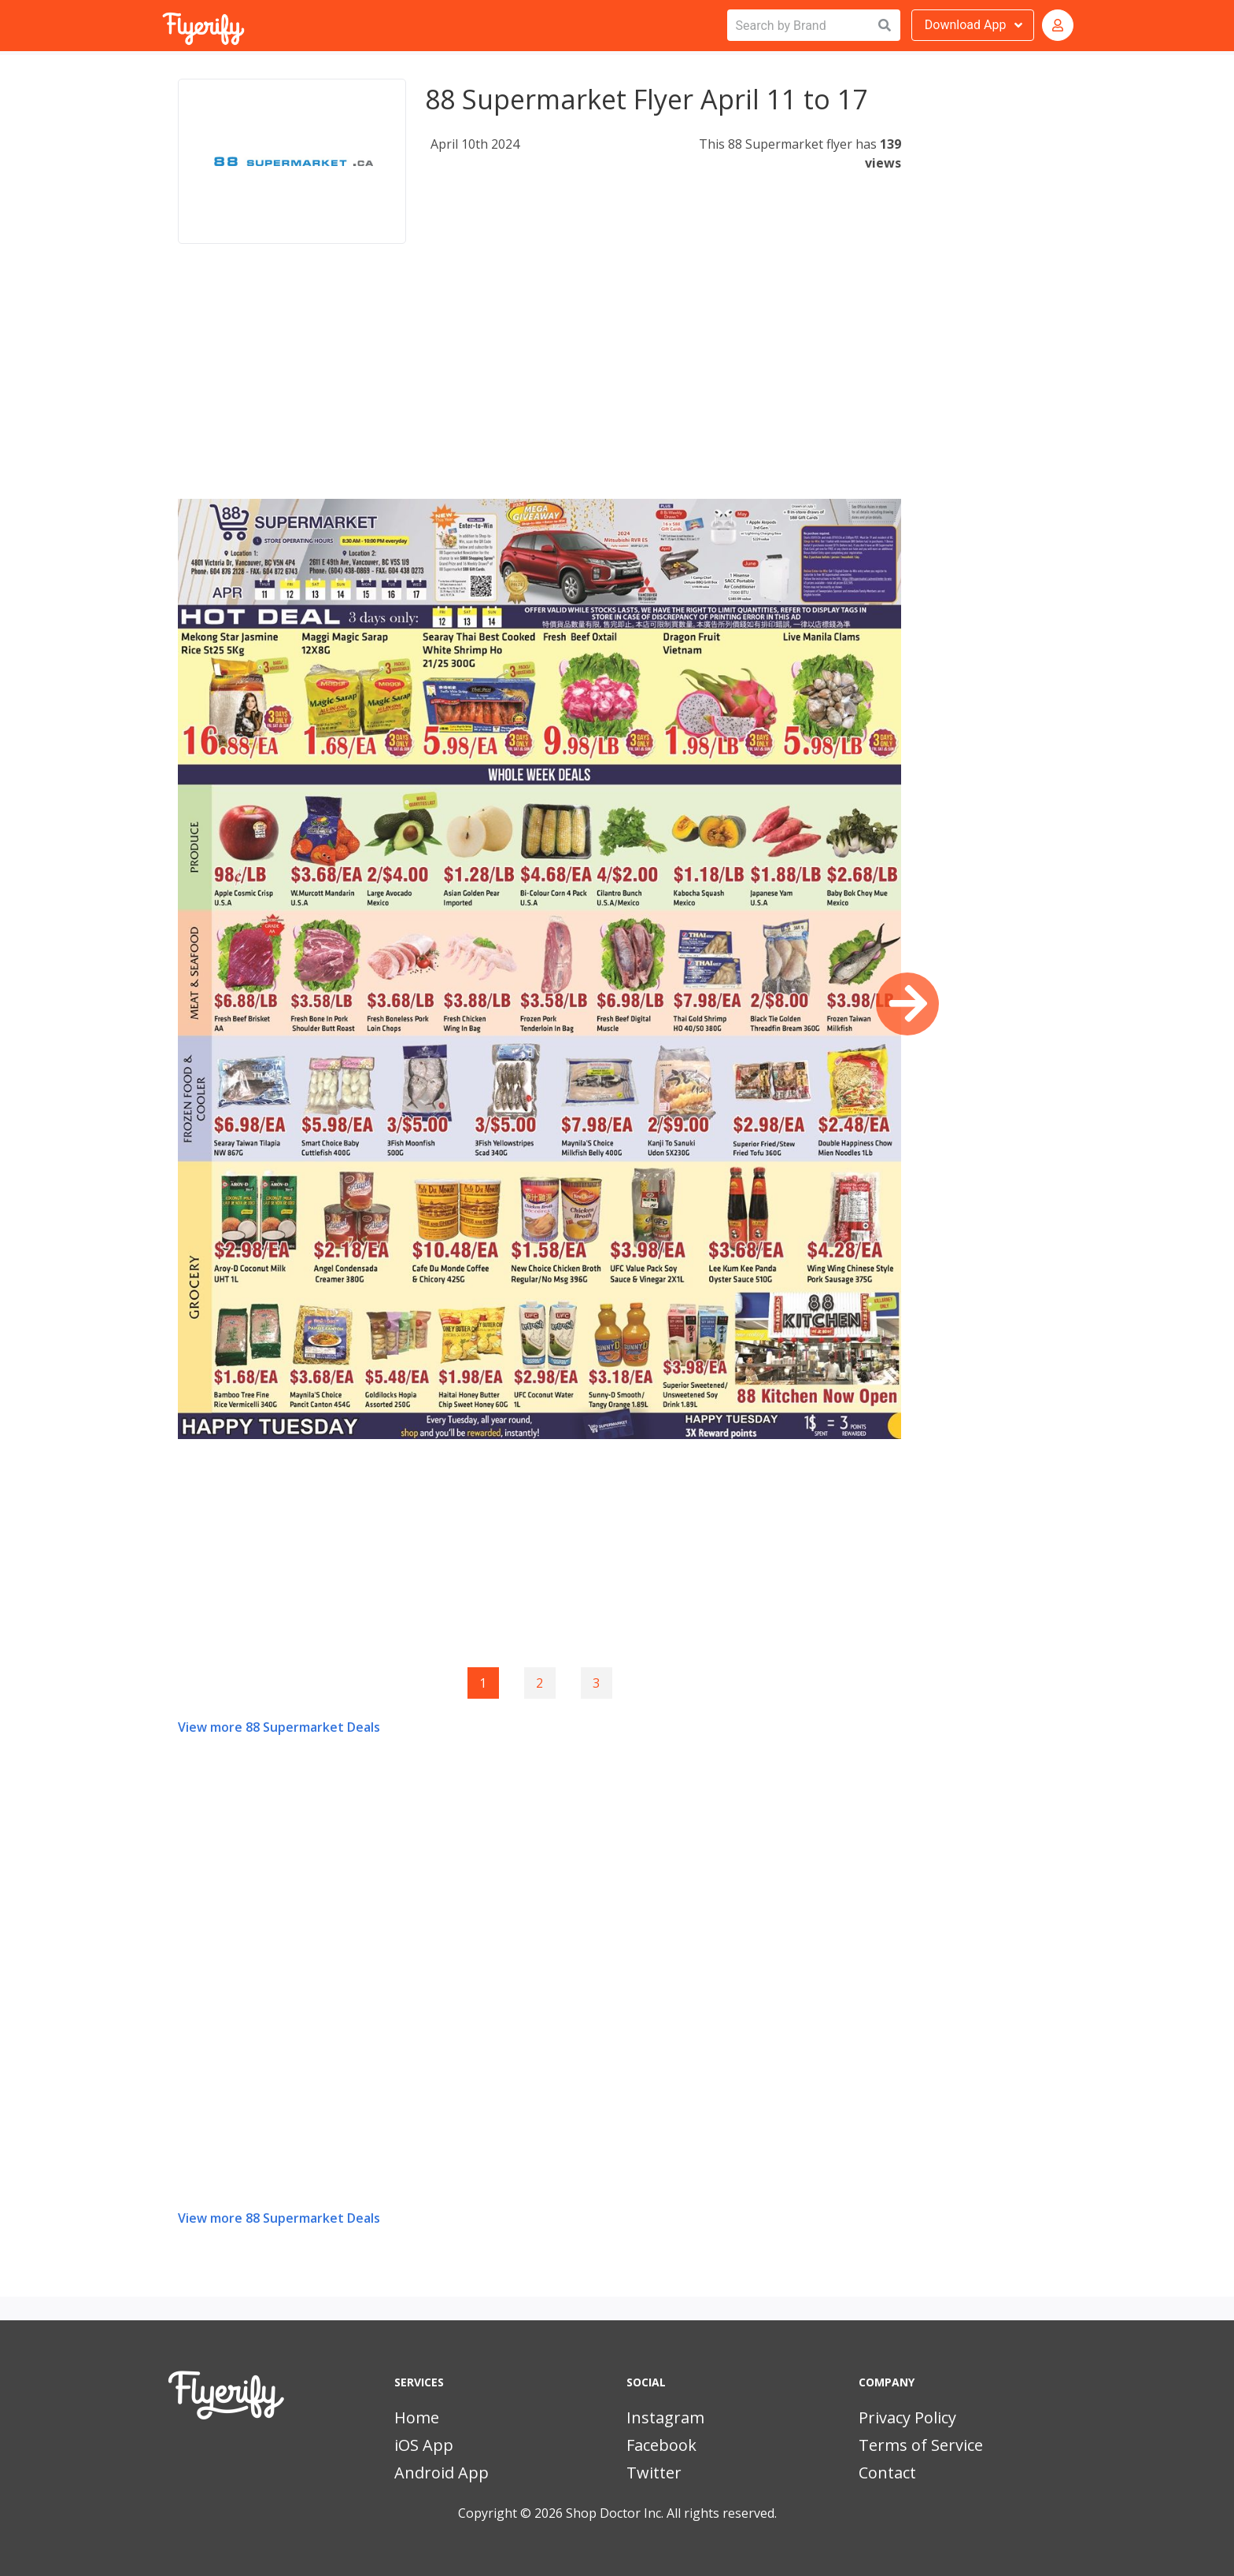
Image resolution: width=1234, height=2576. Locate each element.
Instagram (665, 2417)
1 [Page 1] (482, 1683)
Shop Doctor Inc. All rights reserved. (671, 2513)
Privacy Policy (907, 2417)
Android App (441, 2472)
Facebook (661, 2445)
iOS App (423, 2445)
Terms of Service (921, 2445)
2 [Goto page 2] (539, 1683)
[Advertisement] (539, 389)
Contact (887, 2472)
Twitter (654, 2472)
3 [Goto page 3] (596, 1683)
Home (416, 2417)
